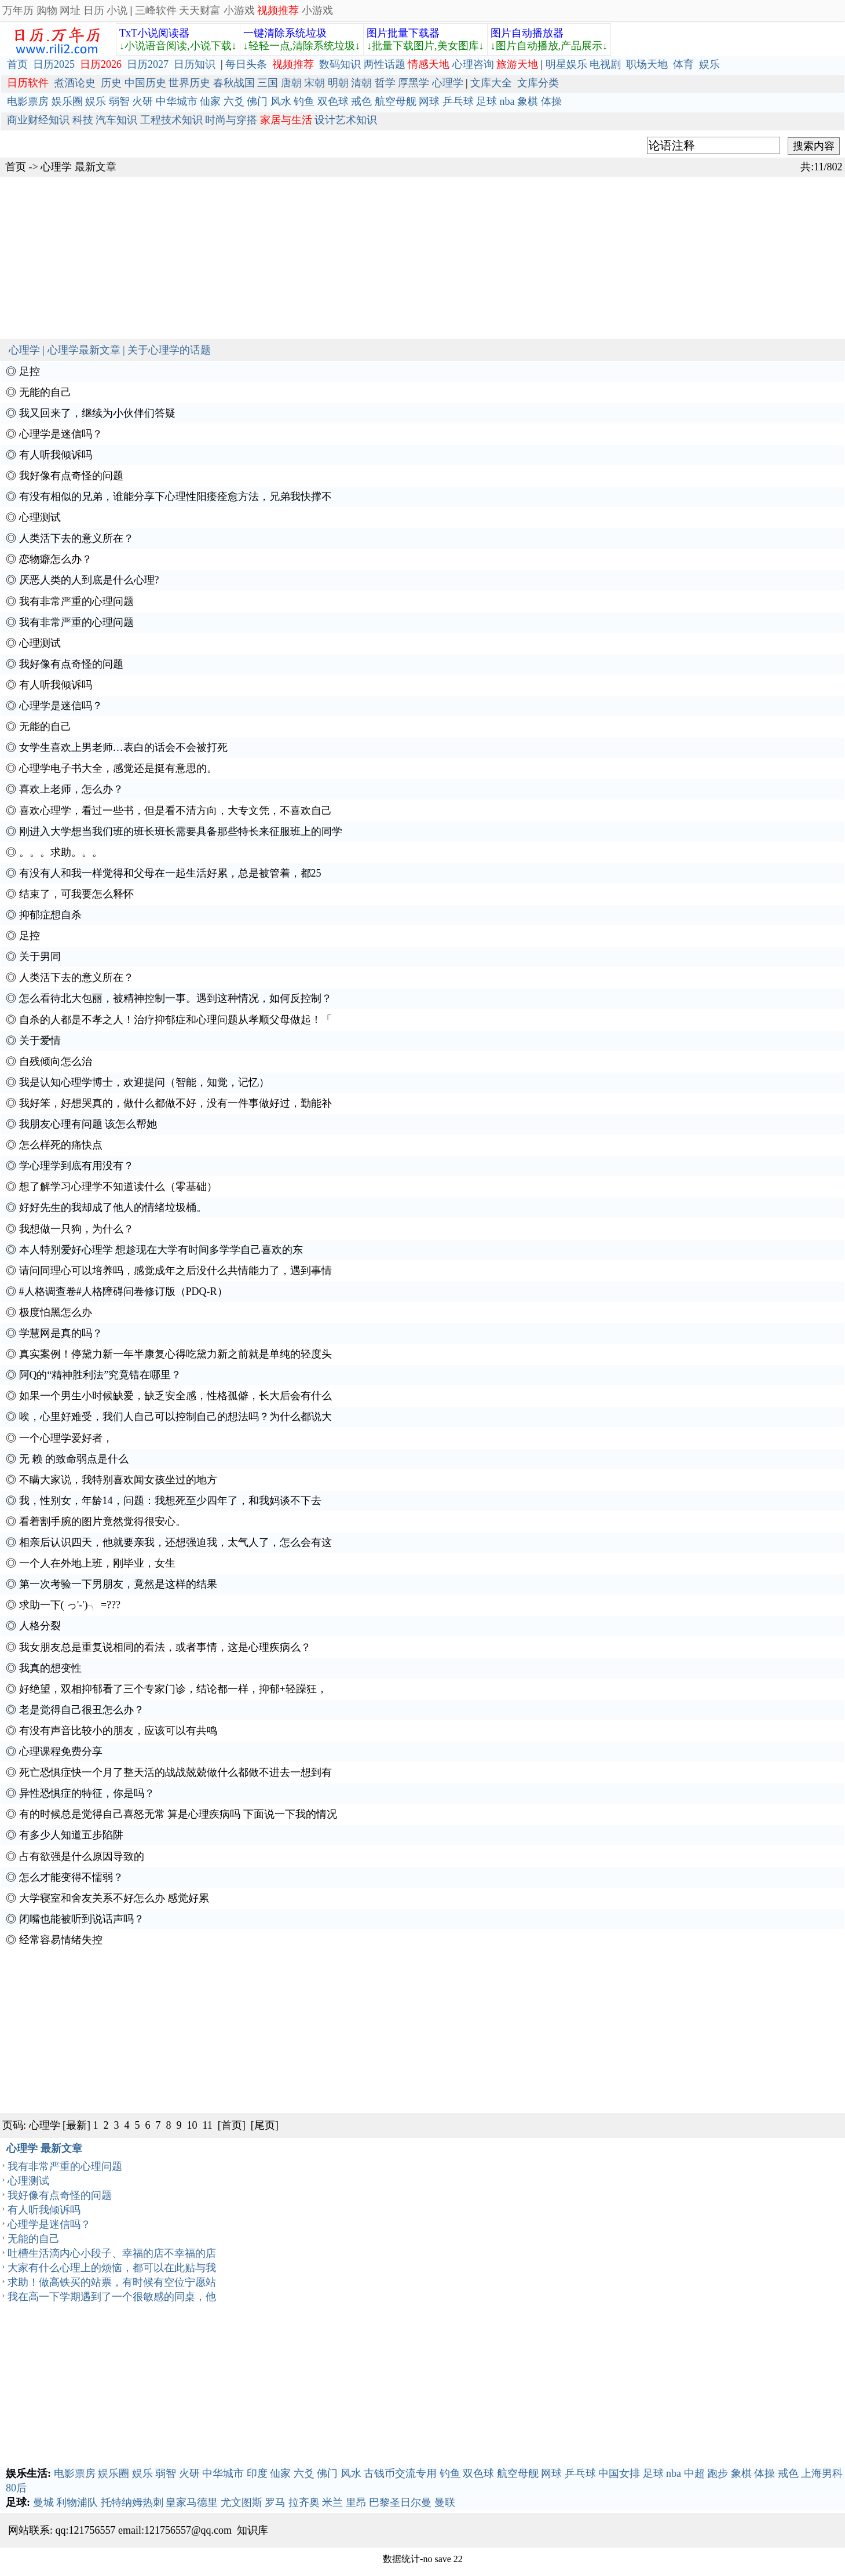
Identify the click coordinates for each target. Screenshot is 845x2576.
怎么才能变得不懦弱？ (71, 1877)
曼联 (444, 2502)
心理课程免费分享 (61, 1751)
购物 (46, 10)
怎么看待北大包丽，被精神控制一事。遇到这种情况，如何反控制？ (175, 998)
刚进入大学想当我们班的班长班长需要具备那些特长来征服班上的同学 (180, 831)
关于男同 (40, 956)
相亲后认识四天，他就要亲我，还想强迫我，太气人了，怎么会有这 (175, 1542)
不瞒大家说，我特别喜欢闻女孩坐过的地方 (118, 1480)
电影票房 (28, 101)
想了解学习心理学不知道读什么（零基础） (118, 1186)
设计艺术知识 (345, 120)
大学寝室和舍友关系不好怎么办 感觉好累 (114, 1898)
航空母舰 (395, 101)
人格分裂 (40, 1626)
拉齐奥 (304, 2502)
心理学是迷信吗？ (61, 434)
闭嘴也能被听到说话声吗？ (81, 1919)
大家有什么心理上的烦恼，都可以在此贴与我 (112, 2268)
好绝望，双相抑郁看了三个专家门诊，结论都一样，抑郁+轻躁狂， (173, 1689)
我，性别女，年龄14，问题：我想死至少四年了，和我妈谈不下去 (170, 1500)
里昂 (356, 2502)
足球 (486, 101)
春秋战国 (234, 83)
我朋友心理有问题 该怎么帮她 (88, 1124)
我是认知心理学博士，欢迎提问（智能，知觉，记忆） (144, 1082)
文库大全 (491, 83)
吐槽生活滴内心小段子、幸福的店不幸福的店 (112, 2253)
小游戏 (239, 10)
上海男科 (822, 2473)
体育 (683, 64)
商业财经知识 (38, 120)
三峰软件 (156, 10)
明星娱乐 (566, 64)
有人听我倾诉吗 (55, 455)
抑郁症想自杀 (50, 915)
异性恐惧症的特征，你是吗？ (87, 1793)
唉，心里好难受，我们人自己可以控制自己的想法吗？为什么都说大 (175, 1416)
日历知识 (194, 64)
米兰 (332, 2502)
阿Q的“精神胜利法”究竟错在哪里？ (100, 1375)
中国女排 (619, 2473)
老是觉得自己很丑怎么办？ (81, 1710)
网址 (70, 10)
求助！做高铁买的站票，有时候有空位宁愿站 (112, 2282)
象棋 (527, 101)
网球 (429, 101)
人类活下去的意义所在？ (76, 538)
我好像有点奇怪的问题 (71, 475)
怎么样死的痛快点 (61, 1145)
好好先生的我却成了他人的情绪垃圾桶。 (113, 1207)
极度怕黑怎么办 (55, 1312)
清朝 (361, 83)
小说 (117, 10)
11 (208, 2125)
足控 (29, 371)
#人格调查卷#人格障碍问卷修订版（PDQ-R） (123, 1291)
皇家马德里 (192, 2502)
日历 (93, 10)
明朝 (338, 83)
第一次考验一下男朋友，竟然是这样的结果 (118, 1584)
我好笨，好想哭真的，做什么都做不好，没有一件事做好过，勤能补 (175, 1103)
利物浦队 (77, 2502)
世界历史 (189, 83)
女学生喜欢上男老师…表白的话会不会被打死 (123, 747)
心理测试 (40, 517)
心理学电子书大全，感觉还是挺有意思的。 (118, 768)
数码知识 (340, 64)
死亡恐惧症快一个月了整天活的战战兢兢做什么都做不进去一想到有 (175, 1772)
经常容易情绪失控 (61, 1940)
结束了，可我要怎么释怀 (76, 894)
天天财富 (200, 10)
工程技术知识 (171, 120)
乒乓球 (458, 101)
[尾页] (265, 2125)
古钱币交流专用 (400, 2473)
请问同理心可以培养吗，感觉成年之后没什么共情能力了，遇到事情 (175, 1270)
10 (192, 2125)
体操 (551, 101)
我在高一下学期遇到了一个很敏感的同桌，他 (112, 2297)
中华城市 (176, 101)
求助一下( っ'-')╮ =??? (70, 1605)
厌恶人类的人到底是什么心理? (89, 580)
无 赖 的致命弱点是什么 (74, 1459)
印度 (257, 2473)
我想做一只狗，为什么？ (76, 1229)
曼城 (43, 2502)
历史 (111, 83)
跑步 (717, 2473)
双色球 (333, 101)
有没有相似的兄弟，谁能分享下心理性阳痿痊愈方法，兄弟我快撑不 (175, 496)
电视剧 (605, 64)
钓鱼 (304, 101)
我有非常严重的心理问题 (76, 601)
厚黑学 (413, 83)
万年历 (18, 10)
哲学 (385, 83)
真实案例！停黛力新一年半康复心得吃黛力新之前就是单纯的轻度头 (175, 1354)
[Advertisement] (347, 258)
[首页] (232, 2125)
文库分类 (538, 83)
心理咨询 (473, 64)
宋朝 (314, 83)
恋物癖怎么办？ (55, 559)
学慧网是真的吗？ (61, 1333)
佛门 (257, 101)
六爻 (234, 101)
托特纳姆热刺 (132, 2502)
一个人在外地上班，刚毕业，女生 (97, 1563)
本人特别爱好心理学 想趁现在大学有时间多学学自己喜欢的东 (161, 1250)
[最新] (76, 2125)
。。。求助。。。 (61, 852)
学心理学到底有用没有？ (76, 1166)
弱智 (119, 101)
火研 (142, 101)
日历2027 (148, 64)
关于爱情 (40, 1040)
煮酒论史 (75, 83)
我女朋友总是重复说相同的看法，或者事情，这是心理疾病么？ (165, 1647)
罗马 (275, 2502)
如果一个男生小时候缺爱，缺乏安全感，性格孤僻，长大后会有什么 (175, 1396)
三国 (267, 83)
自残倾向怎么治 (55, 1061)
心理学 (447, 83)
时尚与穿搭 (231, 120)
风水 (280, 101)
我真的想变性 (50, 1668)
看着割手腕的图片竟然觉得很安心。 (102, 1521)
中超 (694, 2473)
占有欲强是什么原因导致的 (81, 1856)
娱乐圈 (67, 101)
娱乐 (709, 64)
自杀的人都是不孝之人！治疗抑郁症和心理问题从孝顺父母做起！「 (175, 1020)
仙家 (210, 101)
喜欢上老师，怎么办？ (71, 789)
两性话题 (384, 64)
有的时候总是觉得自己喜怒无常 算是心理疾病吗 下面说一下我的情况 (178, 1814)
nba (507, 101)
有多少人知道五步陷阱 (71, 1835)
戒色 (361, 101)
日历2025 (54, 64)
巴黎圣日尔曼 (400, 2502)
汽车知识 (116, 120)
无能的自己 (45, 392)
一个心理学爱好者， (66, 1438)
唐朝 (291, 83)
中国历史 (145, 83)
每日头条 (246, 64)
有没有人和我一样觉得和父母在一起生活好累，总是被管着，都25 (170, 873)
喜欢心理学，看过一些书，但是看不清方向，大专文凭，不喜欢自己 (175, 810)
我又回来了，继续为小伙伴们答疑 (97, 413)
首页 (17, 64)
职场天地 (647, 64)
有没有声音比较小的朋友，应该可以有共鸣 (118, 1730)
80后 (16, 2488)
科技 (82, 120)
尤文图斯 (241, 2502)
